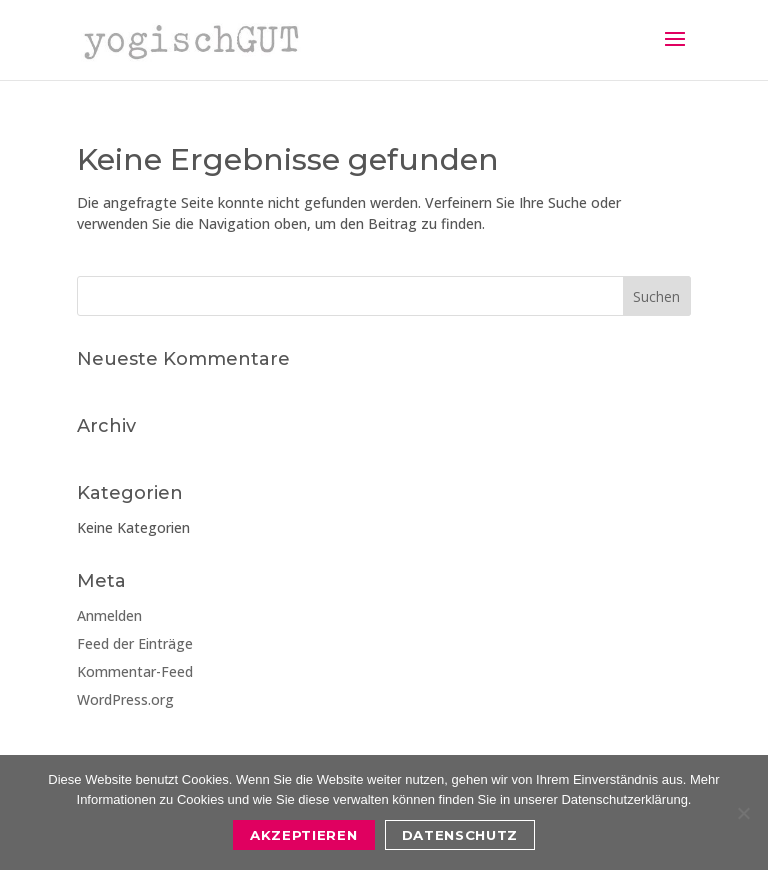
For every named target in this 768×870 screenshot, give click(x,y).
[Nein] (743, 813)
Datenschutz (460, 835)
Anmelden (109, 615)
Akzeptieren (303, 835)
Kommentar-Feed (135, 671)
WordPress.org (125, 699)
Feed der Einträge (135, 643)
